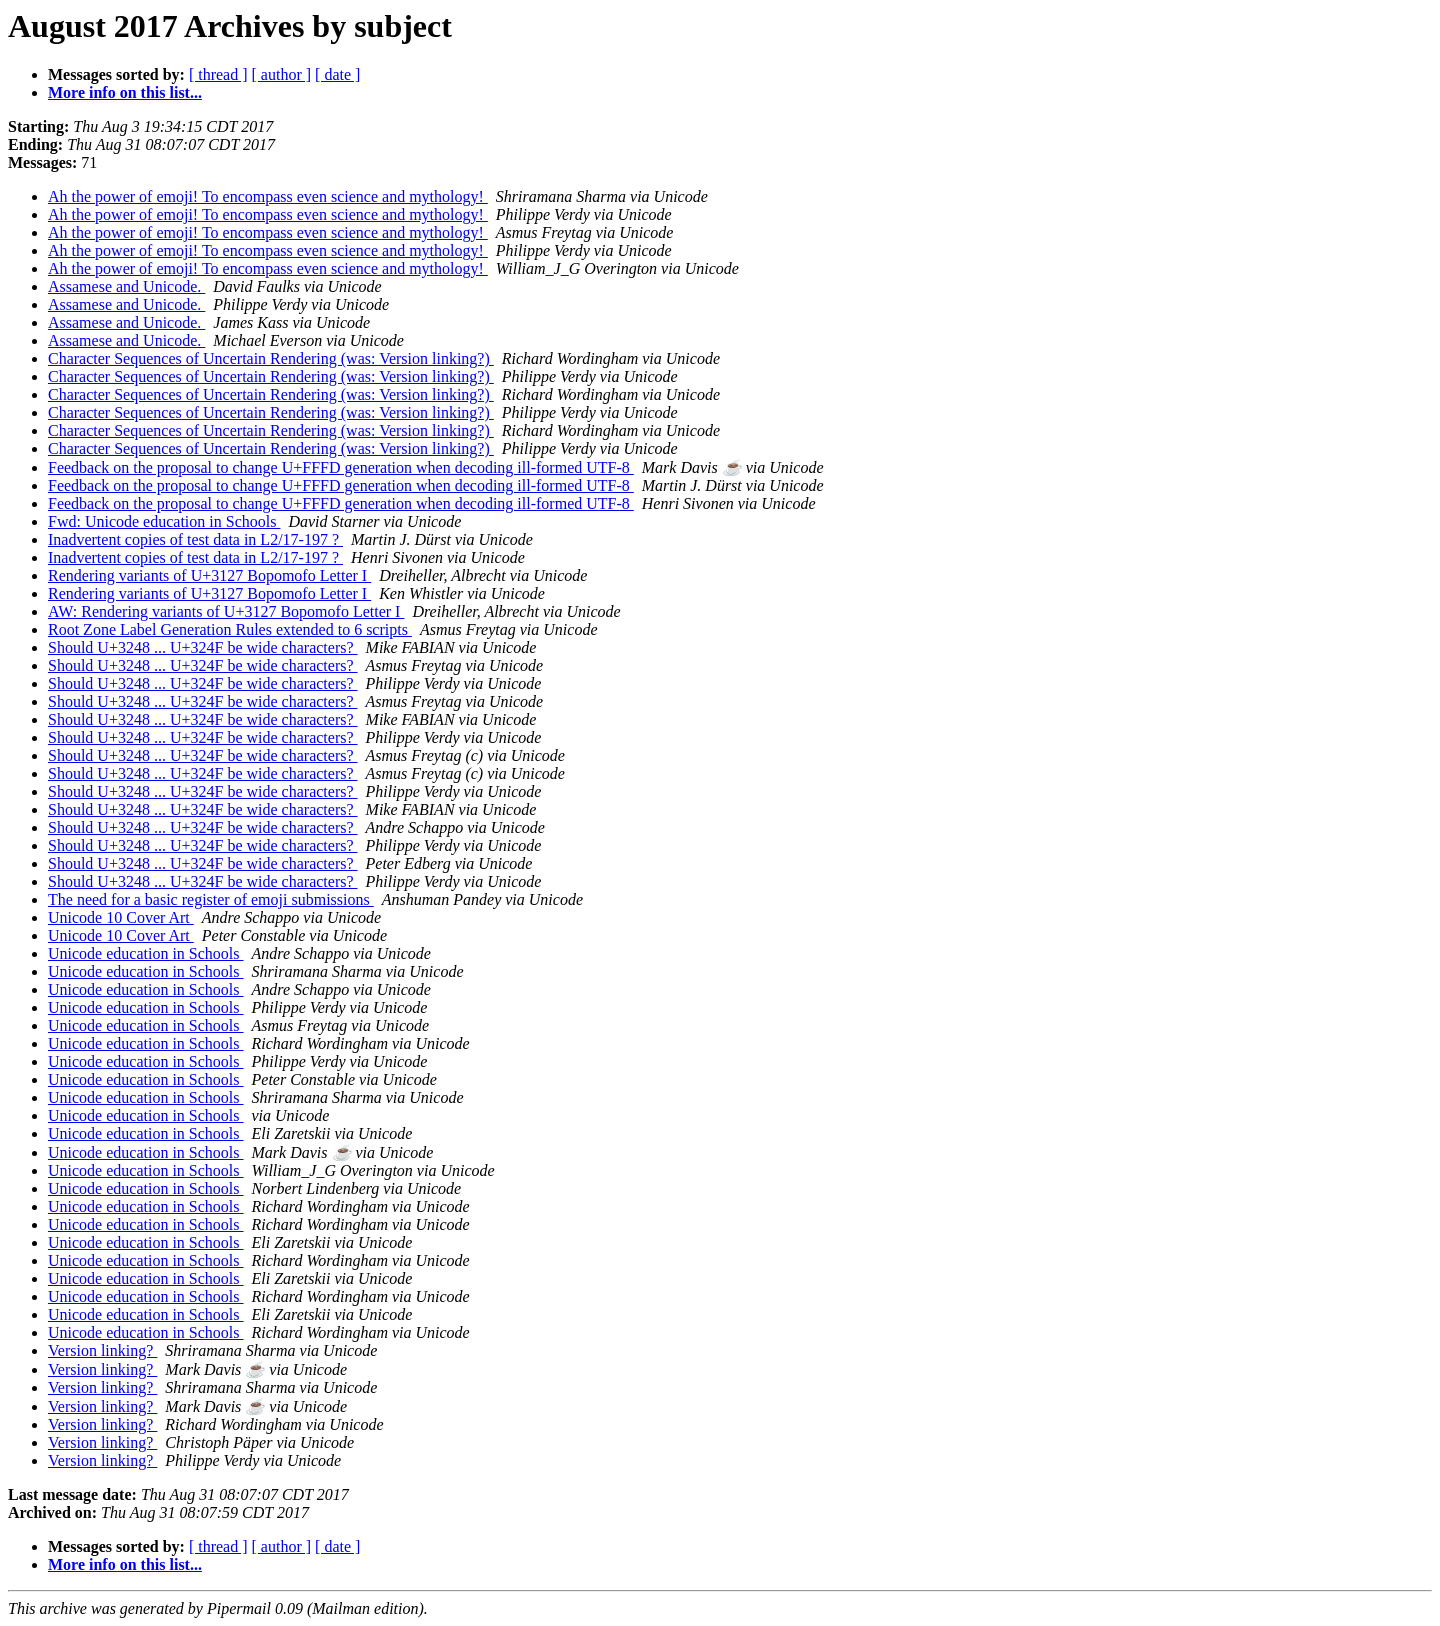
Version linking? (102, 1350)
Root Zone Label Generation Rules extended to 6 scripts (230, 629)
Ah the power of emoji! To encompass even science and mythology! (268, 196)
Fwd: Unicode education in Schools (164, 521)
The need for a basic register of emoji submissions (211, 899)
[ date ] (337, 74)
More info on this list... (125, 92)
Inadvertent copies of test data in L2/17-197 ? (195, 539)
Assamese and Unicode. (126, 286)
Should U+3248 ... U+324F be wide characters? (203, 647)
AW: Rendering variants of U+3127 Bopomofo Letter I (226, 611)
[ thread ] (218, 74)
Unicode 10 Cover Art (121, 917)
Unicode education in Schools (146, 953)
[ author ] (282, 74)
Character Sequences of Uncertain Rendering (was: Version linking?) (271, 358)
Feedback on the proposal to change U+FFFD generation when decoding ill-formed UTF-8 (341, 467)
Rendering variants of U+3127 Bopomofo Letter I (209, 575)
